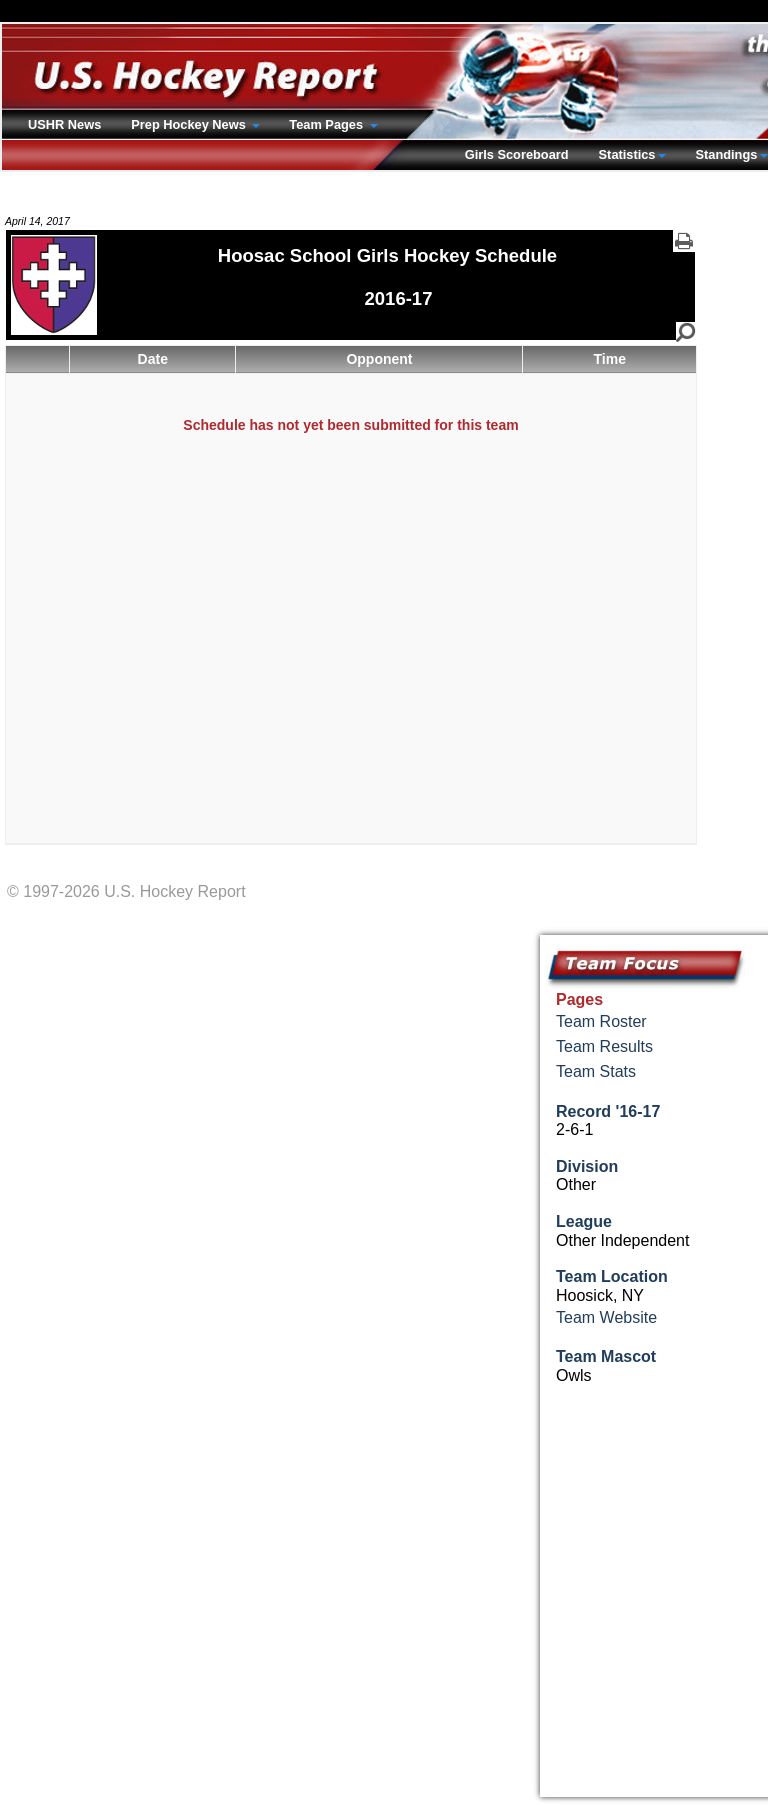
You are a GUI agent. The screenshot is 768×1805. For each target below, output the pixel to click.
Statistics (627, 154)
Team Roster (601, 1021)
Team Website (606, 1317)
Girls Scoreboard (517, 154)
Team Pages (327, 124)
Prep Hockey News (190, 124)
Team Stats (596, 1071)
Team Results (604, 1046)
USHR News (64, 124)
